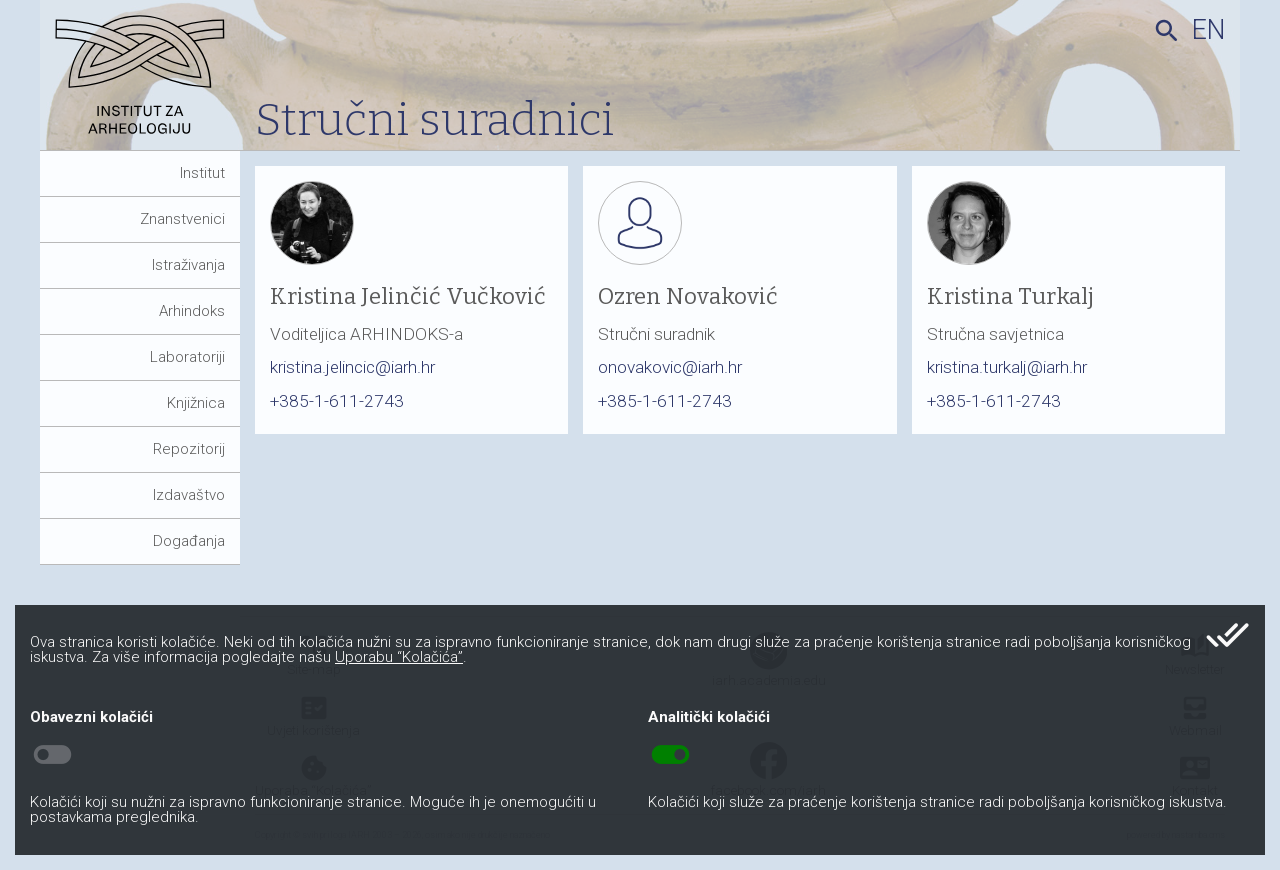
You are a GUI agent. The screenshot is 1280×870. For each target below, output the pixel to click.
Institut (202, 173)
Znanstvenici (182, 219)
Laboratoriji (187, 357)
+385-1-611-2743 (337, 401)
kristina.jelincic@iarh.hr (352, 367)
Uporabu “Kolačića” (399, 657)
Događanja (189, 541)
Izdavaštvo (189, 495)
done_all (1227, 635)
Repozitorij (189, 449)
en (1208, 30)
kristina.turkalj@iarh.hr (1007, 367)
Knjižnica (196, 403)
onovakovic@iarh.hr (670, 367)
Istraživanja (188, 265)
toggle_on (670, 755)
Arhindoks (192, 311)
